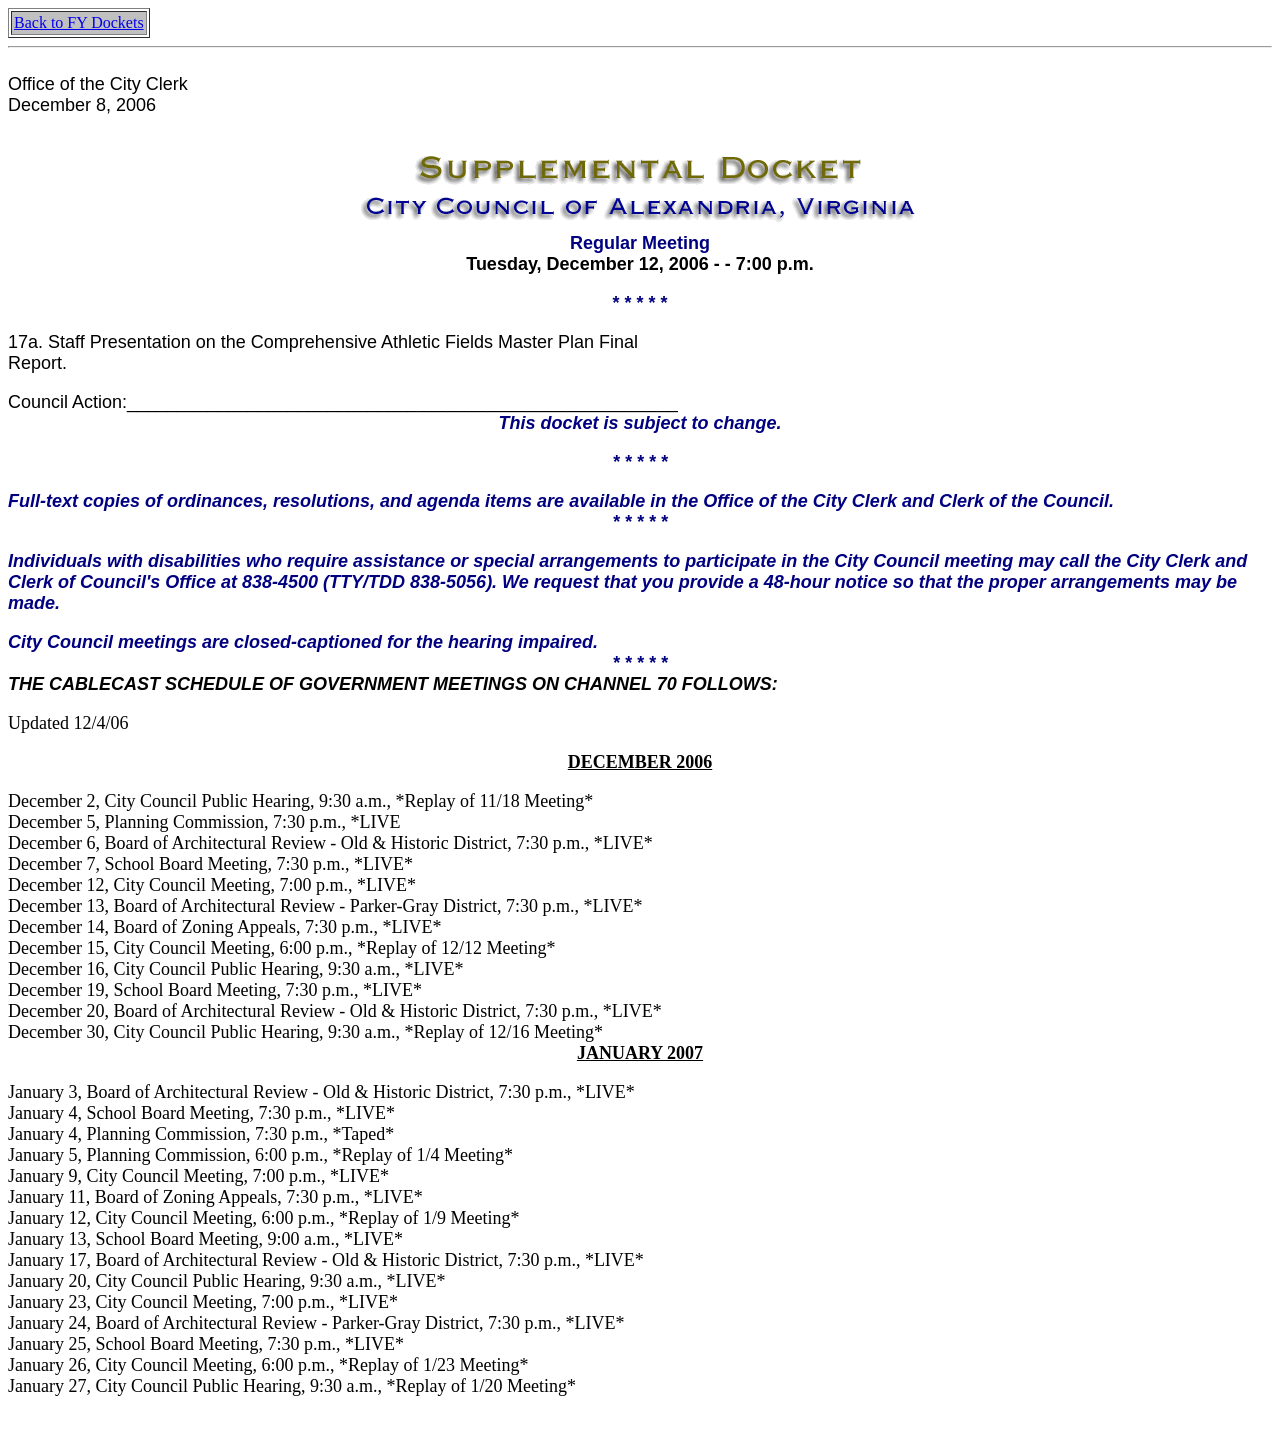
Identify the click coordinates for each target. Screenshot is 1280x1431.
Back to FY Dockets (79, 22)
